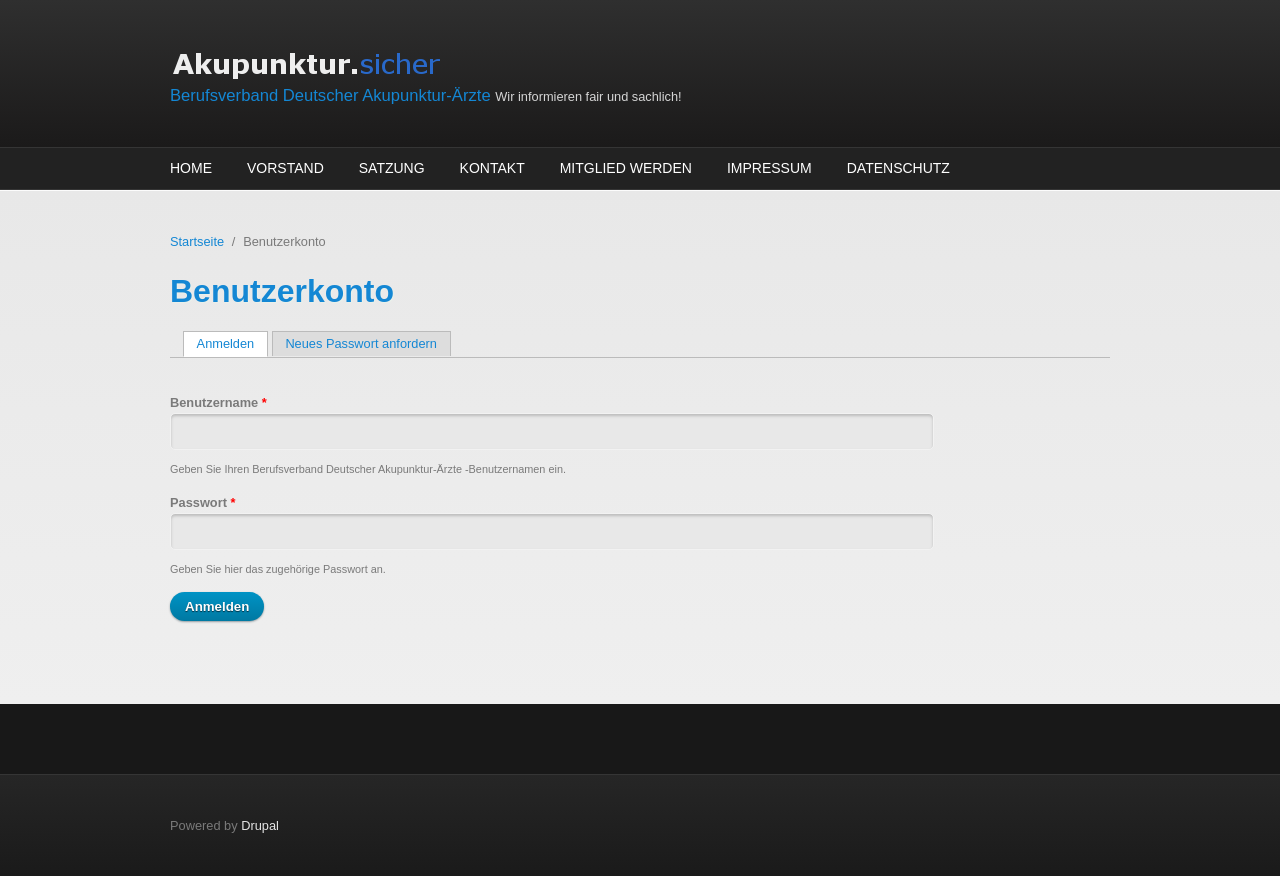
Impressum (769, 168)
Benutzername (218, 402)
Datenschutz (898, 168)
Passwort (202, 502)
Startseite (197, 241)
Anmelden (232, 343)
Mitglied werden (626, 168)
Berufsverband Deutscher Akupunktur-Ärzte (332, 95)
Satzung (392, 168)
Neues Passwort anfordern (361, 343)
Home (191, 168)
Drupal (260, 825)
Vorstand (285, 168)
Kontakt (492, 168)
